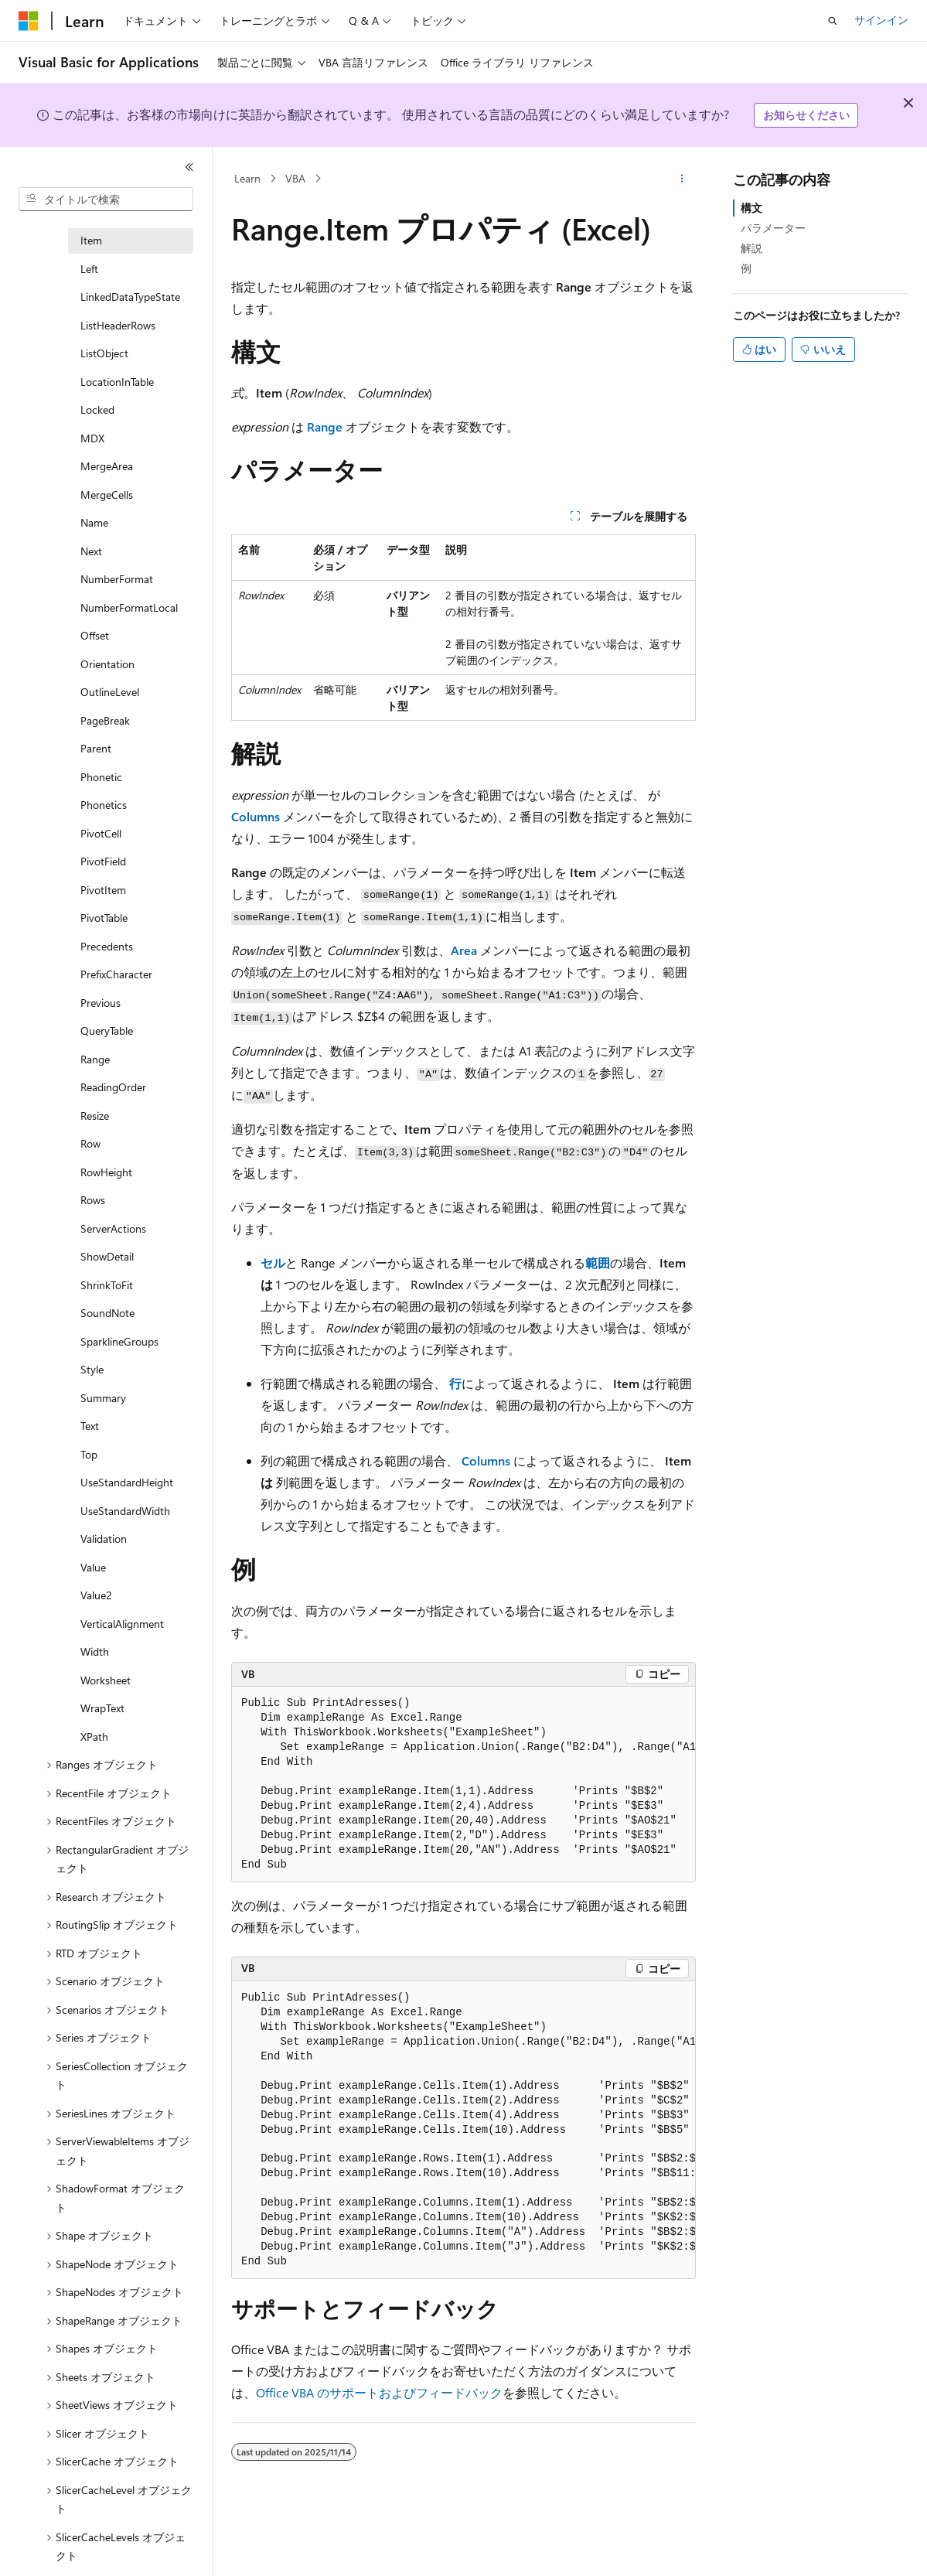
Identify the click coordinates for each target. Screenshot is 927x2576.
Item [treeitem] (91, 240)
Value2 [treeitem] (96, 1595)
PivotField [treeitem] (103, 861)
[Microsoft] (29, 21)
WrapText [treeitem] (102, 1708)
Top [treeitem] (88, 1454)
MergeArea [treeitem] (106, 466)
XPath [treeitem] (94, 1736)
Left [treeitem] (89, 268)
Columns (255, 816)
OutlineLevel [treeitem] (109, 691)
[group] (463, 1784)
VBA (295, 178)
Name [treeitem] (94, 522)
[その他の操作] (682, 178)
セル (273, 1262)
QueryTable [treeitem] (106, 1030)
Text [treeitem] (89, 1425)
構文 (751, 207)
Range (325, 426)
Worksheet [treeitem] (105, 1680)
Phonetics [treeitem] (103, 804)
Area (464, 950)
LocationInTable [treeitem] (117, 381)
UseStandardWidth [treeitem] (125, 1510)
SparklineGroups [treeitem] (119, 1341)
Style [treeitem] (92, 1369)
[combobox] (106, 199)
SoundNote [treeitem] (107, 1312)
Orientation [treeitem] (107, 664)
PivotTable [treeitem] (104, 917)
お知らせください (806, 114)
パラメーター (773, 227)
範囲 (597, 1262)
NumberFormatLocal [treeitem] (129, 607)
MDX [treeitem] (92, 438)
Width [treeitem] (94, 1651)
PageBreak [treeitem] (105, 720)
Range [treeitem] (95, 1059)
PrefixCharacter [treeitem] (116, 974)
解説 (751, 248)
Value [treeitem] (93, 1567)
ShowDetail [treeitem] (107, 1256)
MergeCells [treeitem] (106, 494)
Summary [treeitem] (103, 1397)
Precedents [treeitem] (106, 946)
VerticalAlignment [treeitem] (122, 1623)
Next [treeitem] (91, 551)
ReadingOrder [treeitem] (113, 1087)
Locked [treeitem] (97, 409)
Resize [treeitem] (94, 1115)
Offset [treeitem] (94, 635)
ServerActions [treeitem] (113, 1228)
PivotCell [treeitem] (100, 833)
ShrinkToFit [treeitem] (106, 1285)
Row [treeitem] (90, 1143)
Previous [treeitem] (100, 1002)
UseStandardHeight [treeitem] (126, 1482)
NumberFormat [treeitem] (116, 578)
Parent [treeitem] (95, 748)
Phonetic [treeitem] (101, 776)
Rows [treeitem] (92, 1199)
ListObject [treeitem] (104, 353)
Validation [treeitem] (103, 1538)
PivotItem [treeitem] (103, 889)
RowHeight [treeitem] (106, 1172)
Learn (247, 178)
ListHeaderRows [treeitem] (117, 325)
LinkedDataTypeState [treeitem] (130, 296)
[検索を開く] (832, 21)
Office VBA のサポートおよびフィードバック (379, 2392)
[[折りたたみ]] (189, 167)
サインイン (881, 19)
